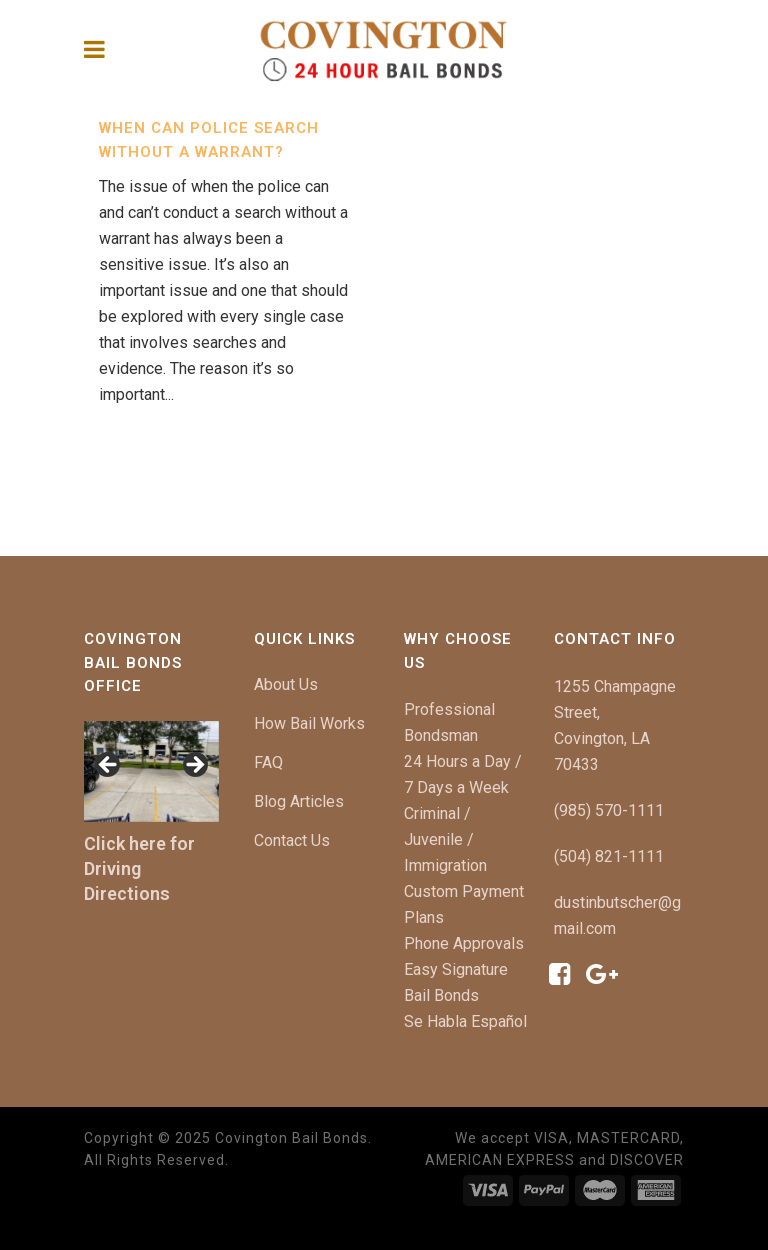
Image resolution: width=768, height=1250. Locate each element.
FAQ (268, 762)
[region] (151, 771)
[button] (109, 766)
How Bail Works (309, 723)
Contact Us (292, 840)
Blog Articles (299, 801)
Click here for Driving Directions (139, 868)
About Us (286, 684)
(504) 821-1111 (609, 856)
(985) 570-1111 (609, 810)
